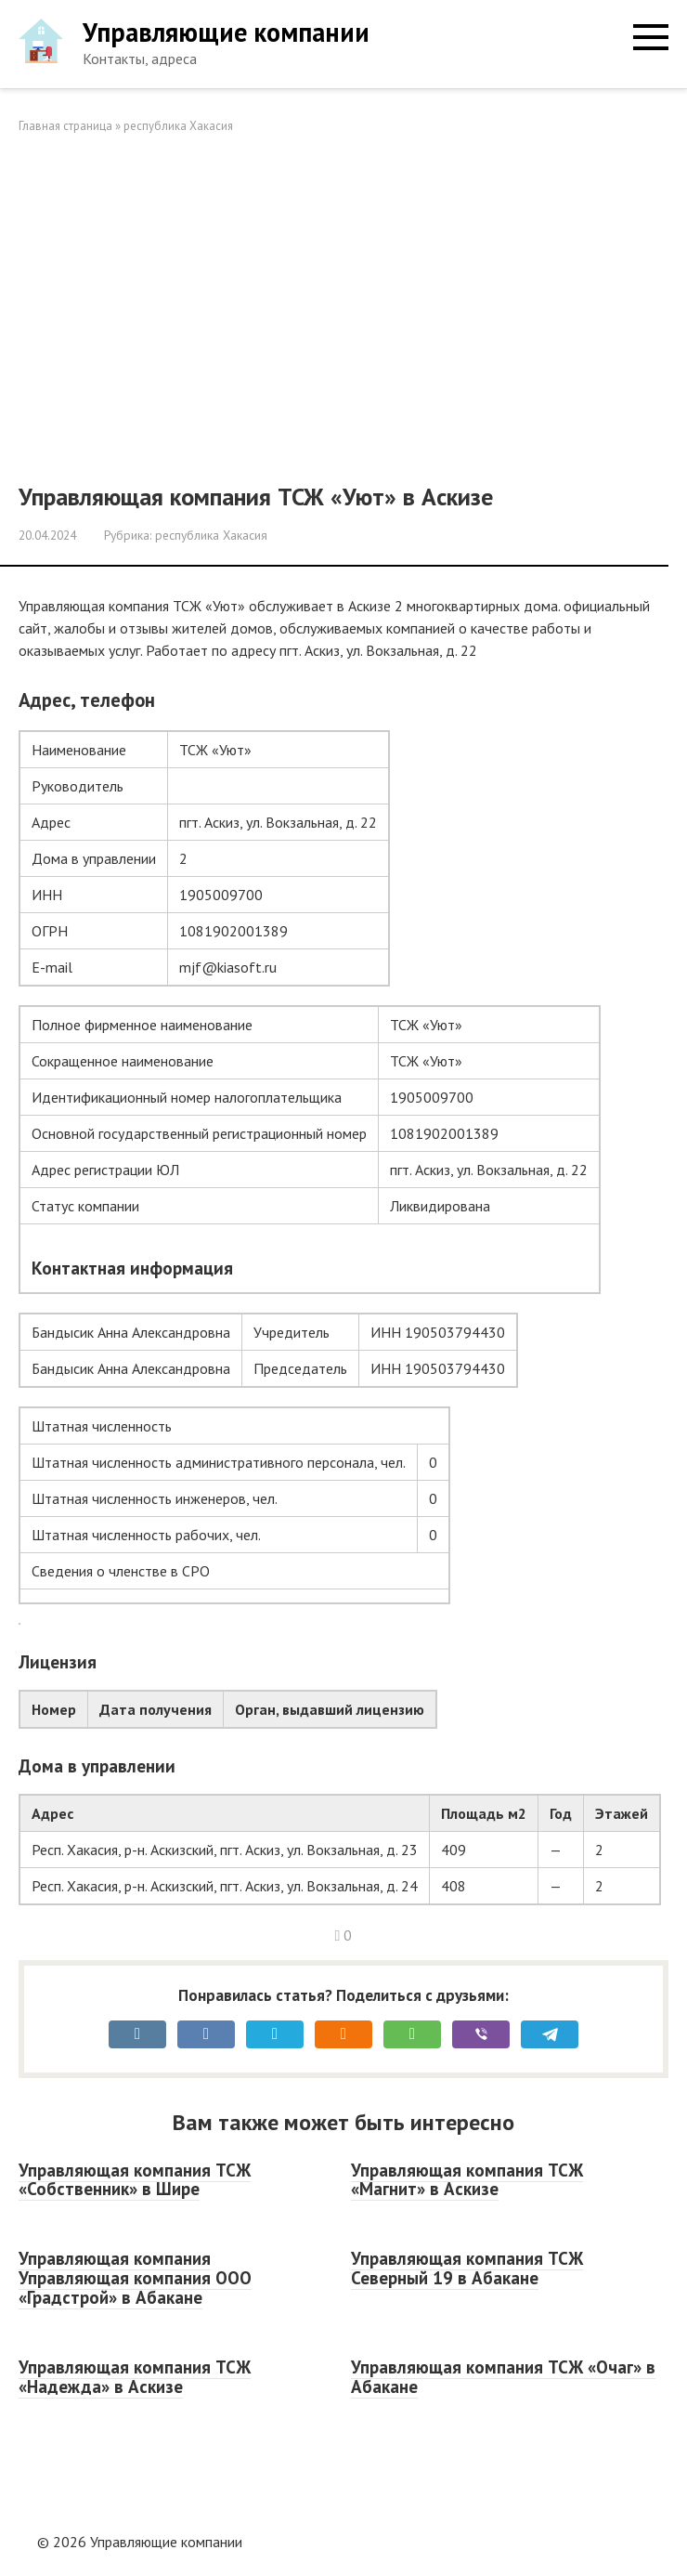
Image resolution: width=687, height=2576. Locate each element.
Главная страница (65, 126)
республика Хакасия (178, 126)
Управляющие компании (226, 32)
